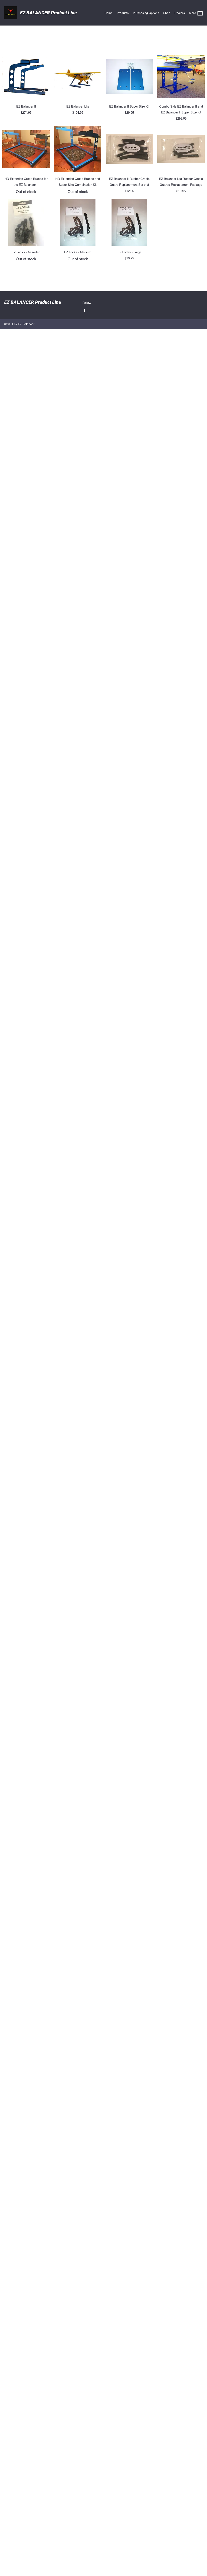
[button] (200, 12)
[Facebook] (84, 310)
